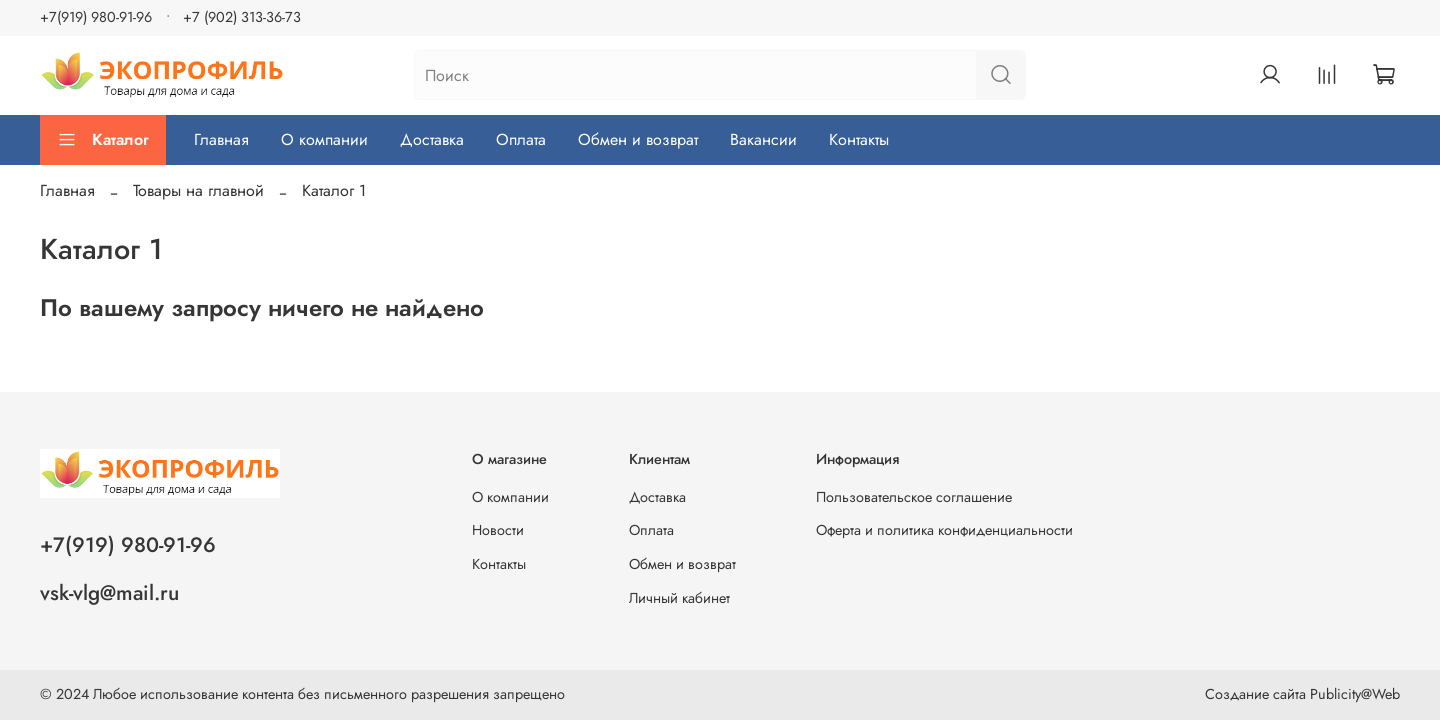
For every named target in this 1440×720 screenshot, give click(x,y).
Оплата (521, 139)
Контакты (859, 139)
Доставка (432, 139)
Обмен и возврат (638, 139)
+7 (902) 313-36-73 (242, 17)
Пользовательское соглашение (914, 497)
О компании (324, 139)
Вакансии (763, 139)
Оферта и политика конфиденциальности (944, 530)
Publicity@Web (1355, 694)
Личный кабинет (679, 598)
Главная (221, 139)
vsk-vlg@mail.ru (109, 593)
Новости (498, 530)
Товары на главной (198, 190)
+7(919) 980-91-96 (96, 17)
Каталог (103, 139)
